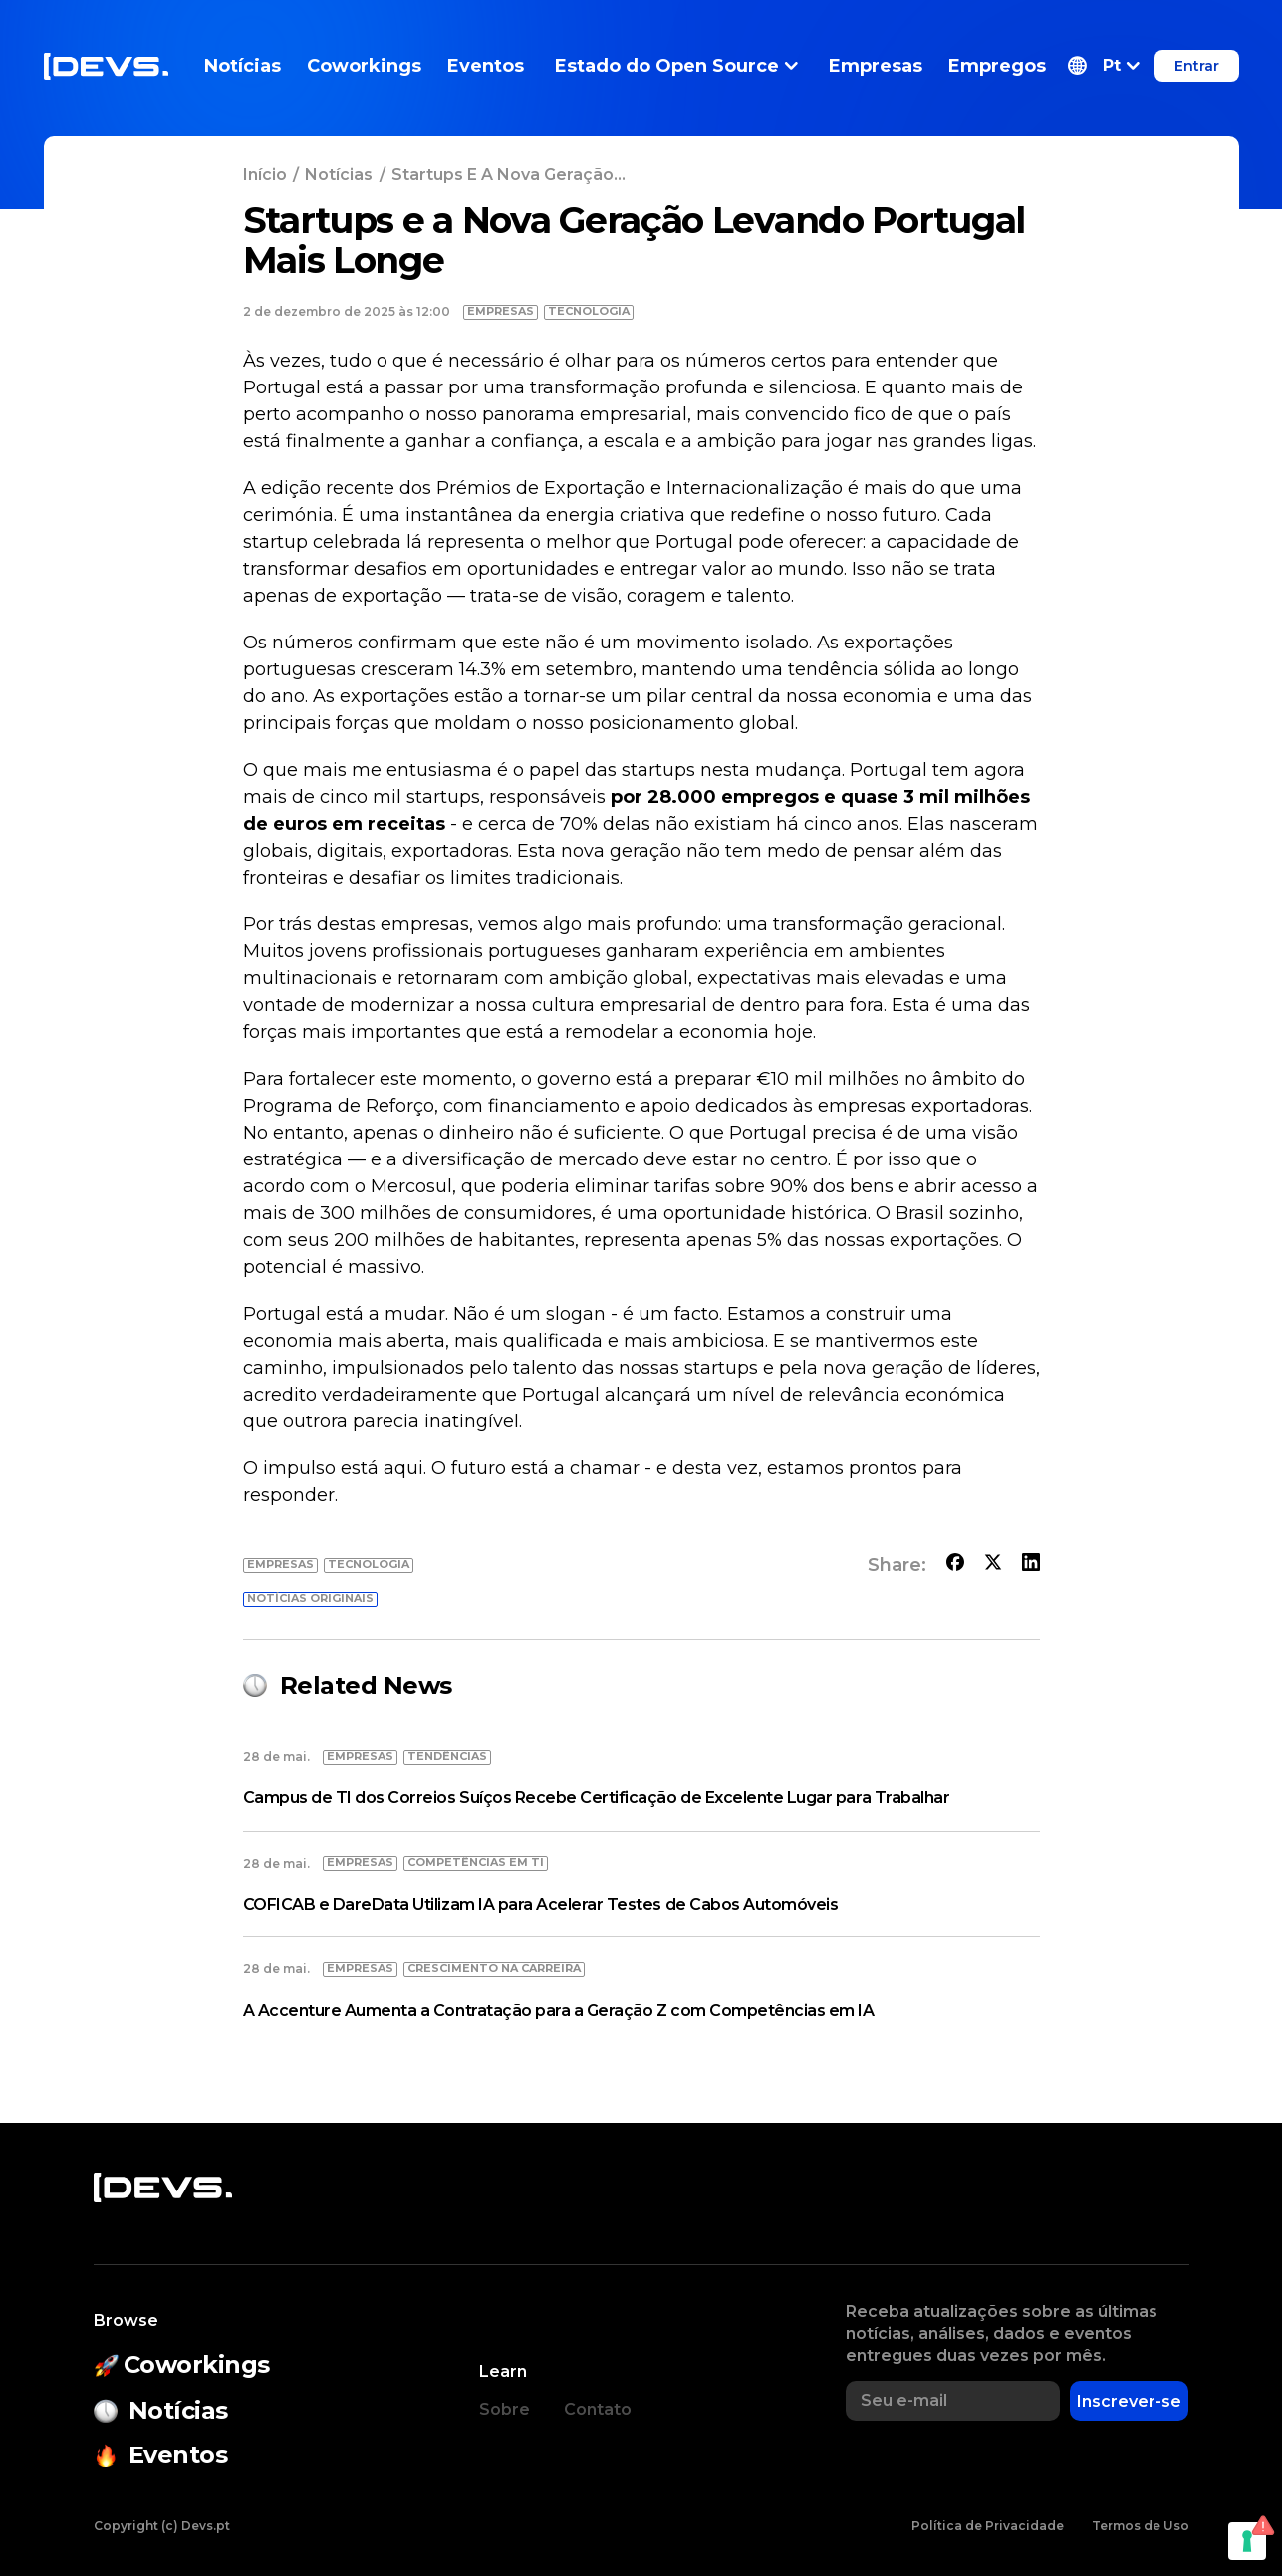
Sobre (504, 2409)
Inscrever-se (1129, 2401)
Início (265, 174)
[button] (1104, 66)
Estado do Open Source (676, 66)
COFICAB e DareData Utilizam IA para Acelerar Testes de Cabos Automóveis (541, 1904)
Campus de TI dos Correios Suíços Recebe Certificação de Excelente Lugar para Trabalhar (596, 1797)
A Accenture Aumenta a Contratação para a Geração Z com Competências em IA (559, 2010)
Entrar (1196, 66)
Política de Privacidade (987, 2525)
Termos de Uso (1140, 2525)
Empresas (875, 66)
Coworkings (364, 66)
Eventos (485, 66)
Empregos (997, 66)
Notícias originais (310, 1598)
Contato (598, 2409)
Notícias (242, 66)
